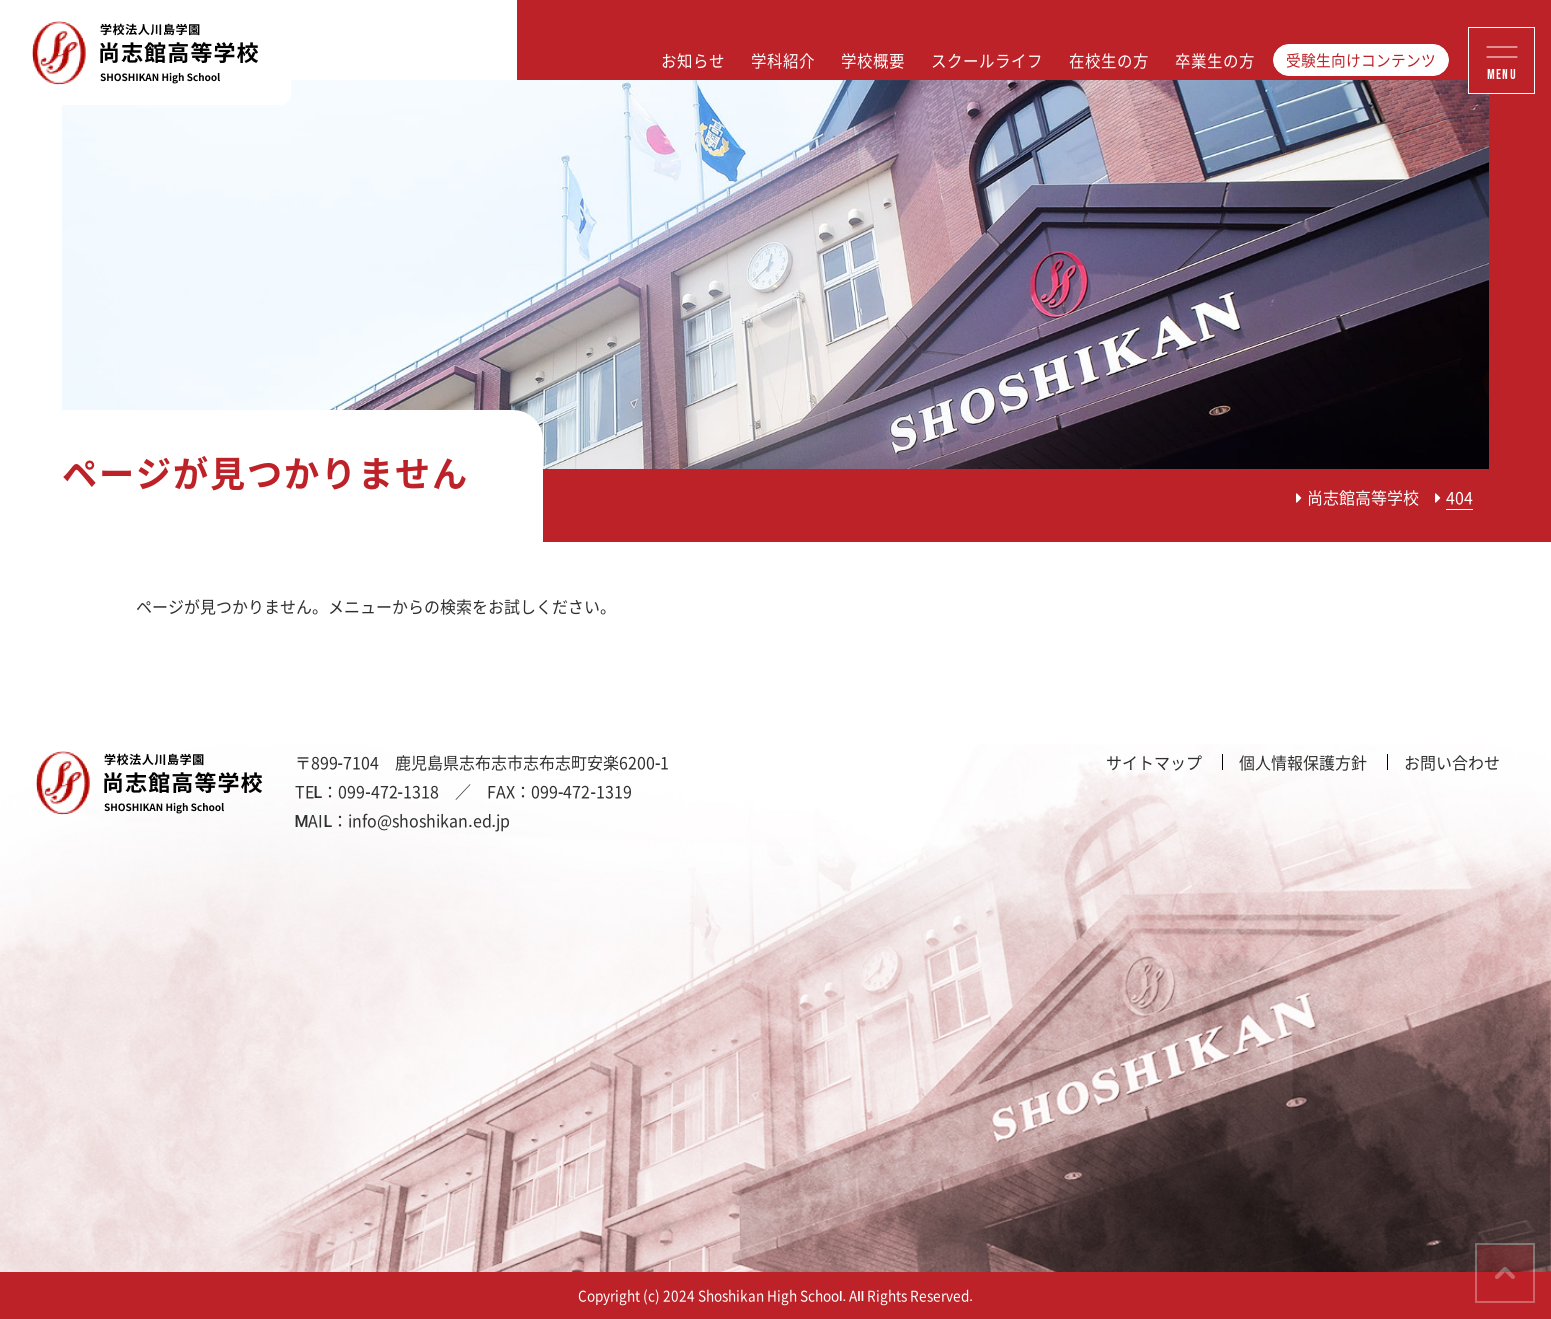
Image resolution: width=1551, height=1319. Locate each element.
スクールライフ (987, 60)
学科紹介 (783, 60)
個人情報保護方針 (1303, 762)
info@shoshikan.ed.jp (429, 820)
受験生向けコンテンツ (1361, 60)
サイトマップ (1154, 762)
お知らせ (693, 60)
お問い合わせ (1452, 762)
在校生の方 (1109, 60)
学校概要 (873, 60)
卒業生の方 (1215, 60)
